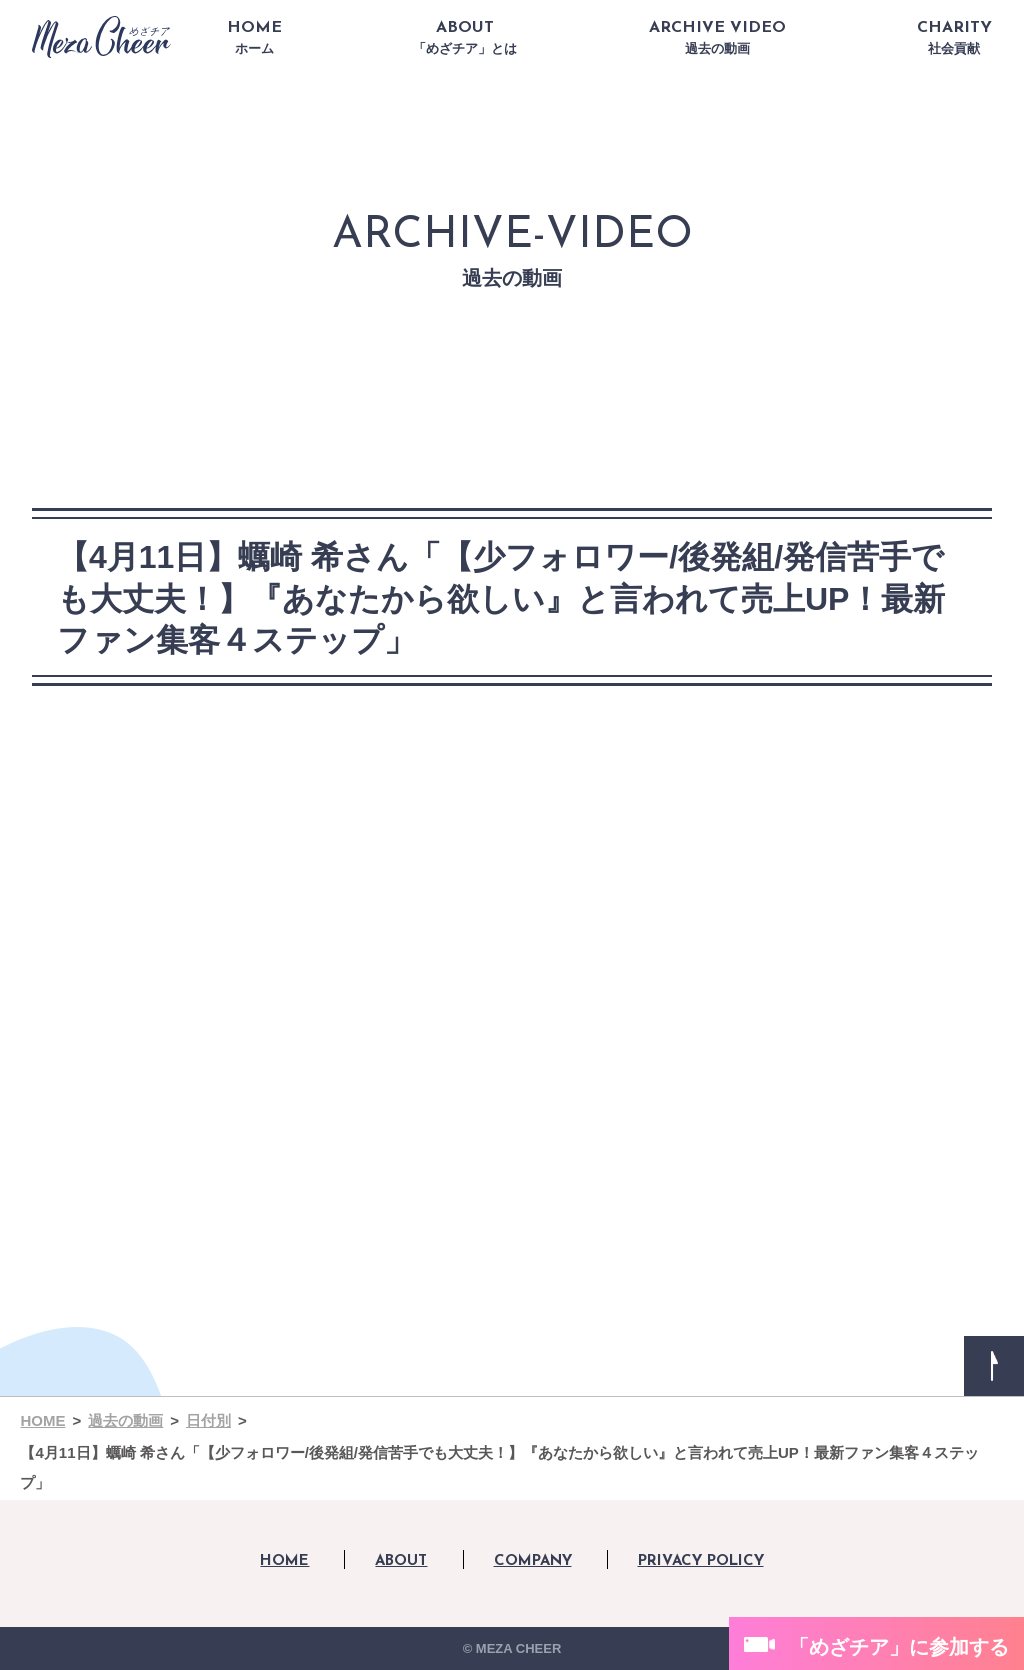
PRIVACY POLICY (701, 1561)
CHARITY (954, 38)
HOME (254, 38)
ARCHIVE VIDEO (717, 38)
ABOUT (465, 38)
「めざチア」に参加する (899, 1647)
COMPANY (533, 1561)
